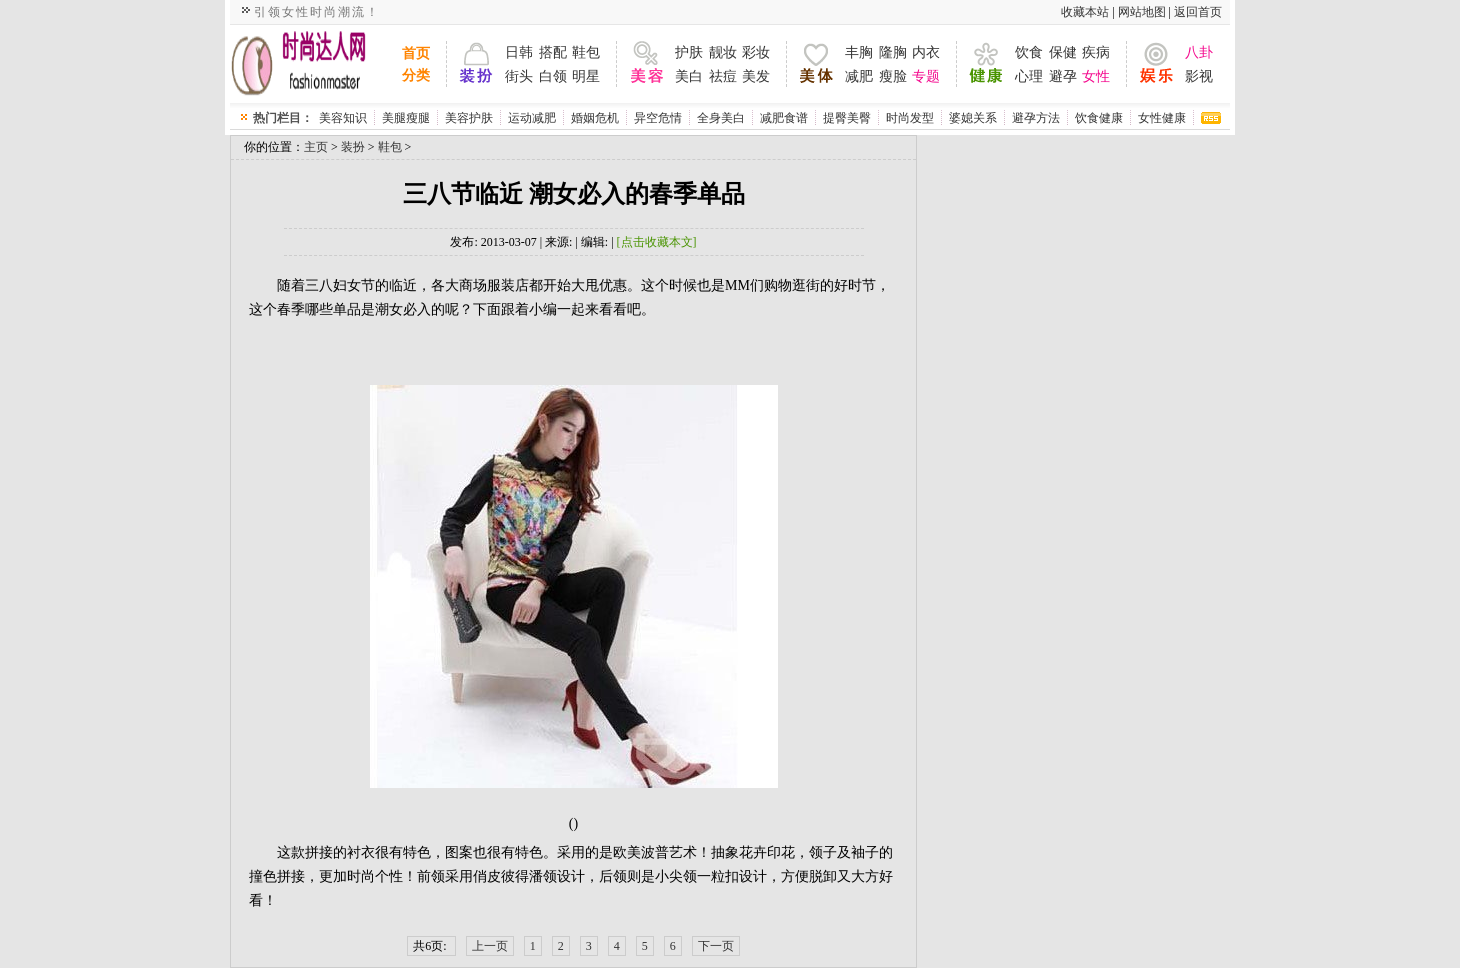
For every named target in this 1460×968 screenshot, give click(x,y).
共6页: (431, 946)
